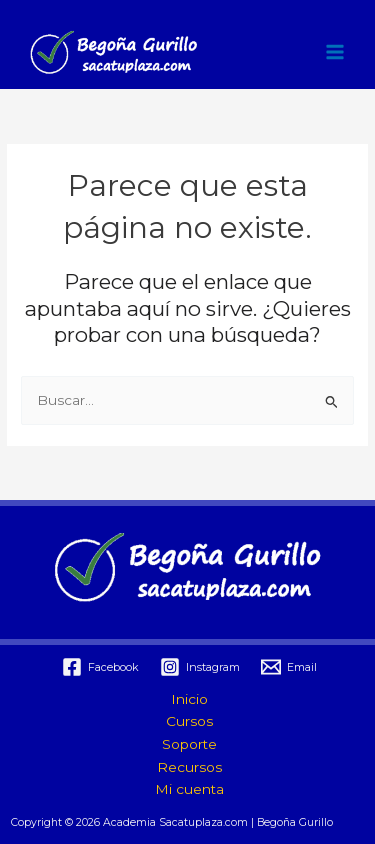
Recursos (189, 767)
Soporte (189, 744)
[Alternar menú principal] (335, 52)
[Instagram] (200, 667)
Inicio (189, 699)
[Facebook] (101, 667)
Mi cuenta (189, 789)
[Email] (288, 667)
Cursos (189, 721)
